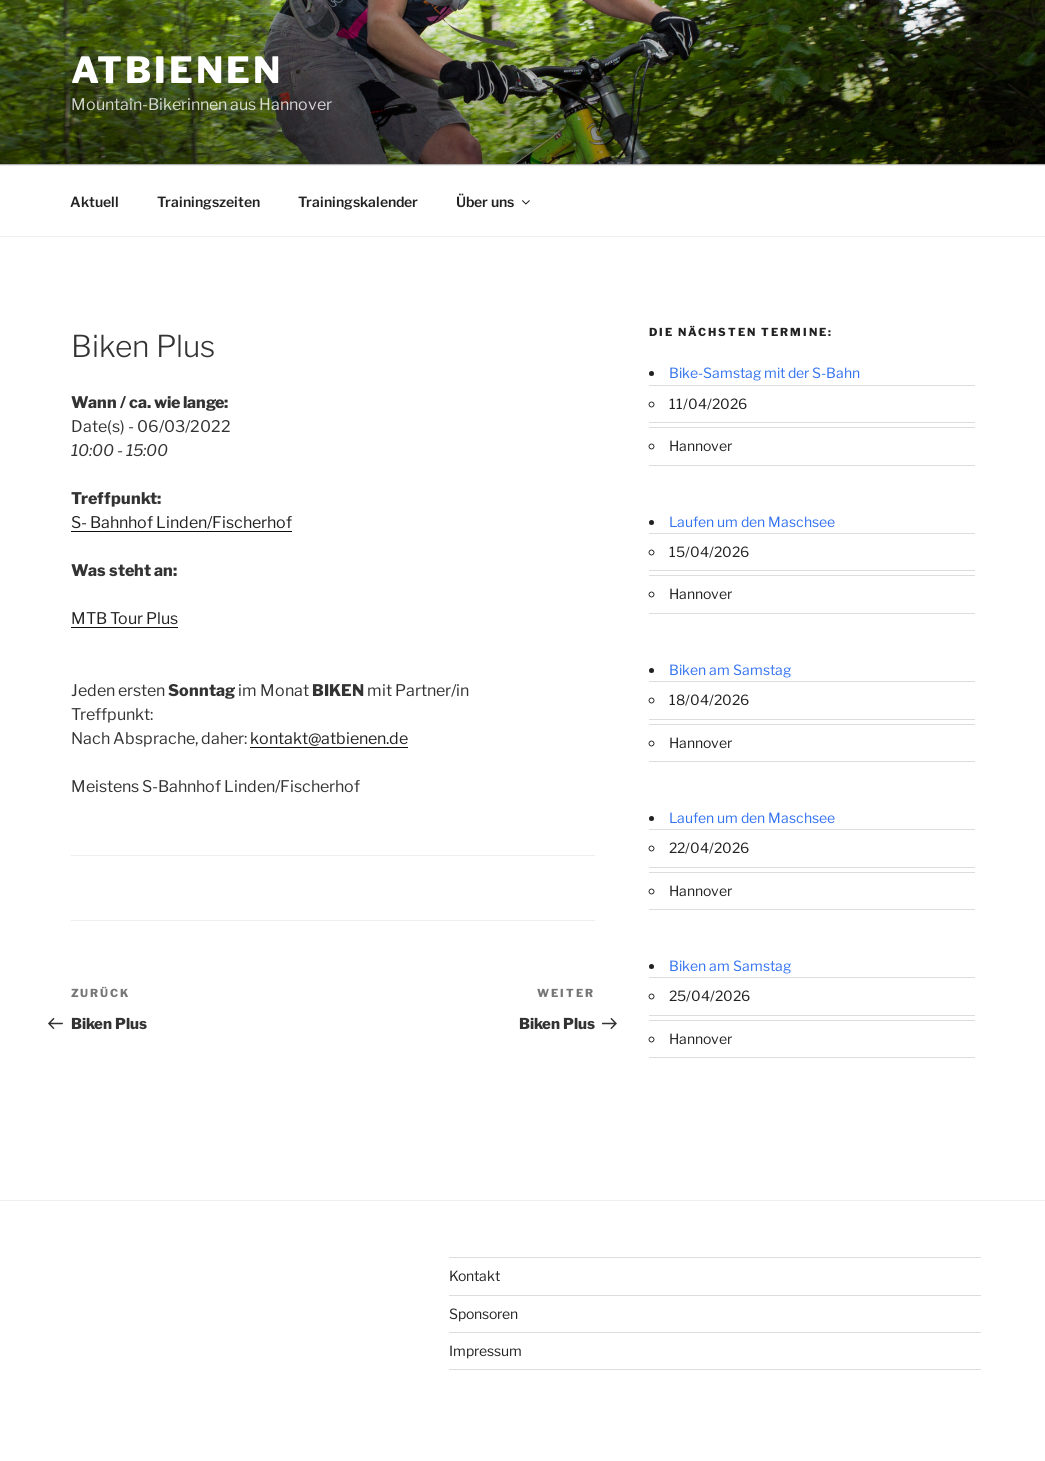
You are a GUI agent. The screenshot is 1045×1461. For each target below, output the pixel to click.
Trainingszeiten (208, 201)
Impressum (485, 1350)
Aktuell (94, 201)
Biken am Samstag (730, 669)
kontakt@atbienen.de (329, 738)
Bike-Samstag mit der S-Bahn (764, 372)
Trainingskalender (358, 201)
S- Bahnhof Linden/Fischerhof (181, 522)
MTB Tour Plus (124, 618)
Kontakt (474, 1275)
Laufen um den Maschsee (752, 521)
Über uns (494, 201)
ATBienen (177, 70)
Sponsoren (483, 1313)
